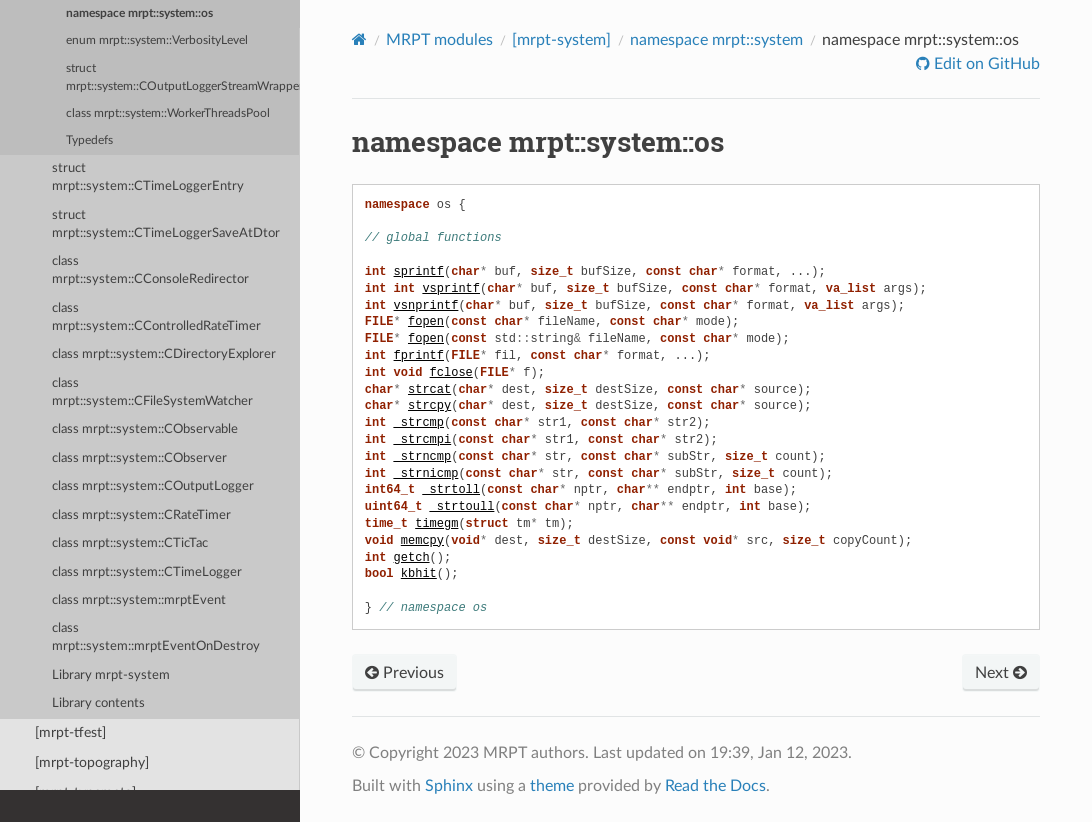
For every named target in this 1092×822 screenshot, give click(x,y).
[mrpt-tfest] (70, 732)
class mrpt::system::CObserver (139, 458)
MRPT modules (439, 40)
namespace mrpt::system (716, 40)
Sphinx (449, 786)
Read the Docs (715, 786)
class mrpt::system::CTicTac (130, 543)
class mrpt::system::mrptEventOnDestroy (156, 637)
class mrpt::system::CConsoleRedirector (150, 270)
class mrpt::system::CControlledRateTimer (156, 317)
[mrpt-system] (561, 40)
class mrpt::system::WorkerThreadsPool (168, 113)
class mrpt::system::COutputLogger (153, 486)
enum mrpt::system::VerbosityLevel (157, 40)
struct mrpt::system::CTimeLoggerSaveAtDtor (166, 224)
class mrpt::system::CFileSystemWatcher (152, 392)
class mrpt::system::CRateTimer (141, 515)
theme (552, 786)
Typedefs (89, 140)
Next (1001, 673)
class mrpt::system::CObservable (145, 429)
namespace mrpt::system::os (139, 13)
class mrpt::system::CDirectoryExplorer (164, 354)
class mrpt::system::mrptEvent (139, 600)
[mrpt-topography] (92, 762)
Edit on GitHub (985, 64)
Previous (404, 673)
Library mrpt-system (111, 675)
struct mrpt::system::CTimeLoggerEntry (148, 177)
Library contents (98, 703)
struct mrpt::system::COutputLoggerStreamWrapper (183, 77)
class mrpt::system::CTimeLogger (147, 572)
